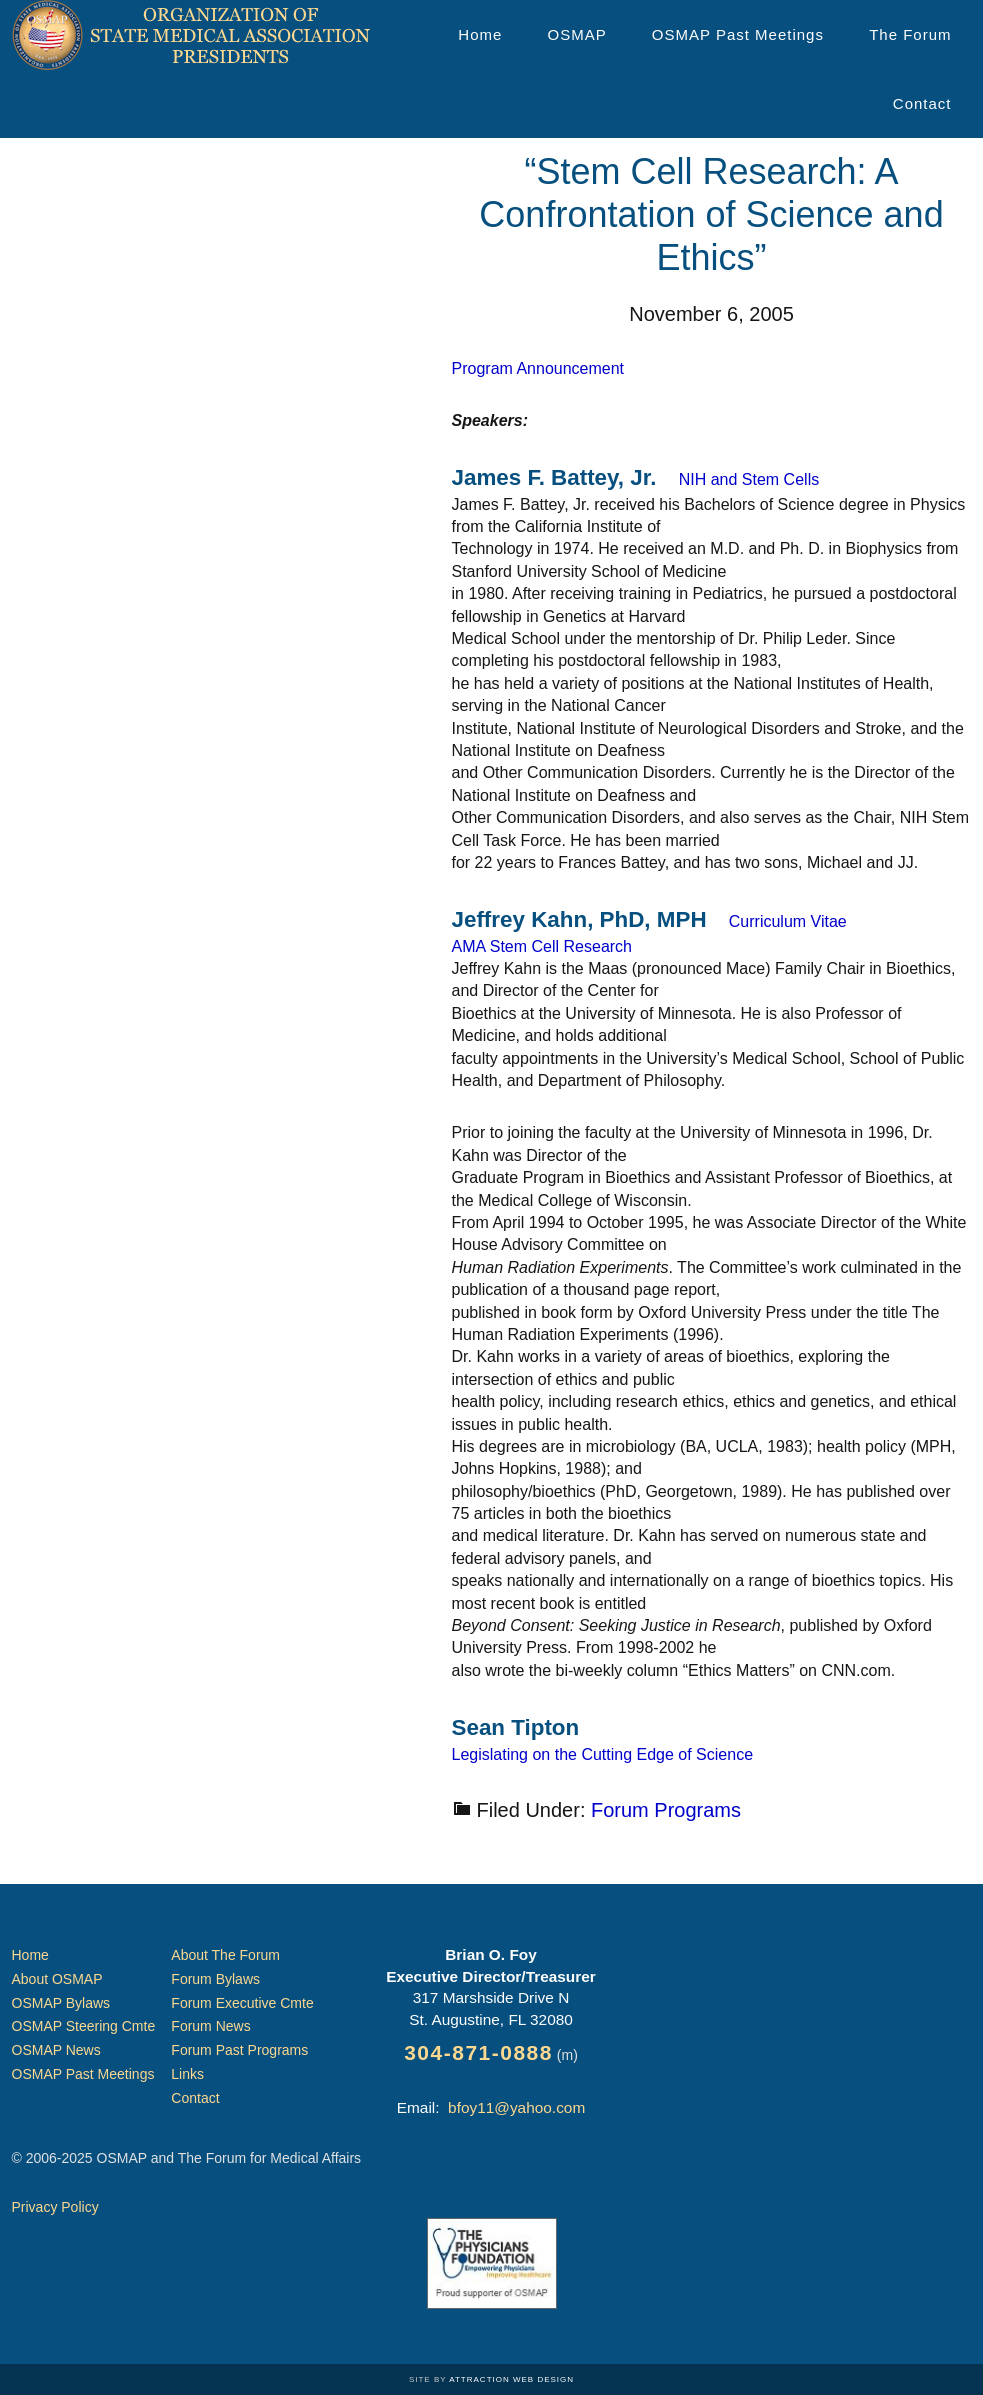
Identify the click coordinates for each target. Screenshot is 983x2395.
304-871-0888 (478, 2052)
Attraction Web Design (511, 2379)
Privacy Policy (55, 2207)
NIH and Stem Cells (749, 479)
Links (187, 2074)
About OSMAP (57, 1979)
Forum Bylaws (215, 1979)
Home (30, 1955)
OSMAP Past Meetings (83, 2074)
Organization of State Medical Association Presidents (192, 35)
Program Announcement (538, 368)
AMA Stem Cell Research (542, 946)
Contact (195, 2098)
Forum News (210, 2026)
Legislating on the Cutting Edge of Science (603, 1754)
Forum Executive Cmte (242, 2003)
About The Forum (225, 1955)
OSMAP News (56, 2050)
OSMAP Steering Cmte (84, 2026)
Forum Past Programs (239, 2050)
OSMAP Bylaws (61, 2003)
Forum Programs (666, 1810)
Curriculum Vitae (788, 921)
